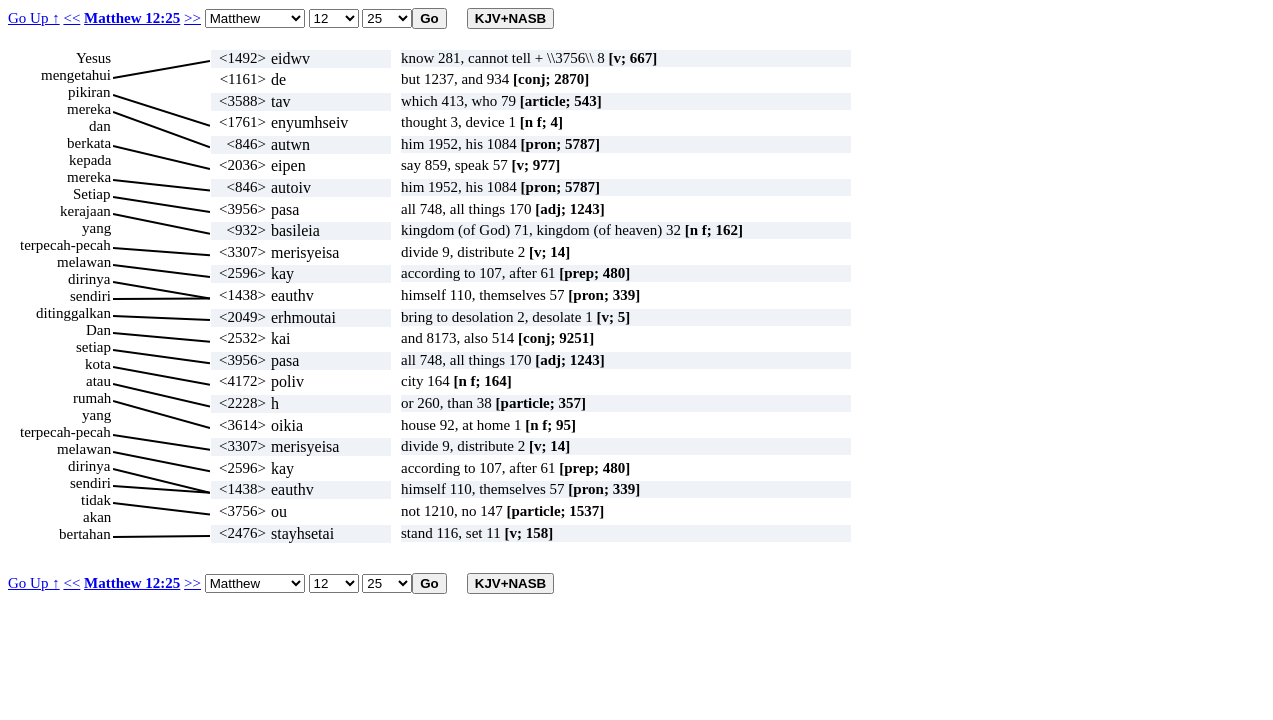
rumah (92, 398)
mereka (89, 109)
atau (98, 381)
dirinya (89, 279)
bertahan (85, 534)
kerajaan (85, 211)
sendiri (90, 296)
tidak (96, 500)
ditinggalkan (73, 313)
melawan (84, 262)
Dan (98, 330)
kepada (90, 160)
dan (100, 126)
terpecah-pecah (65, 245)
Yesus (93, 58)
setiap (93, 347)
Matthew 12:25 (132, 18)
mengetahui (76, 75)
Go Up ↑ (34, 18)
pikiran (89, 92)
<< (71, 18)
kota (98, 364)
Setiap (92, 194)
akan (97, 517)
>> (192, 18)
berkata (89, 143)
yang (96, 228)
